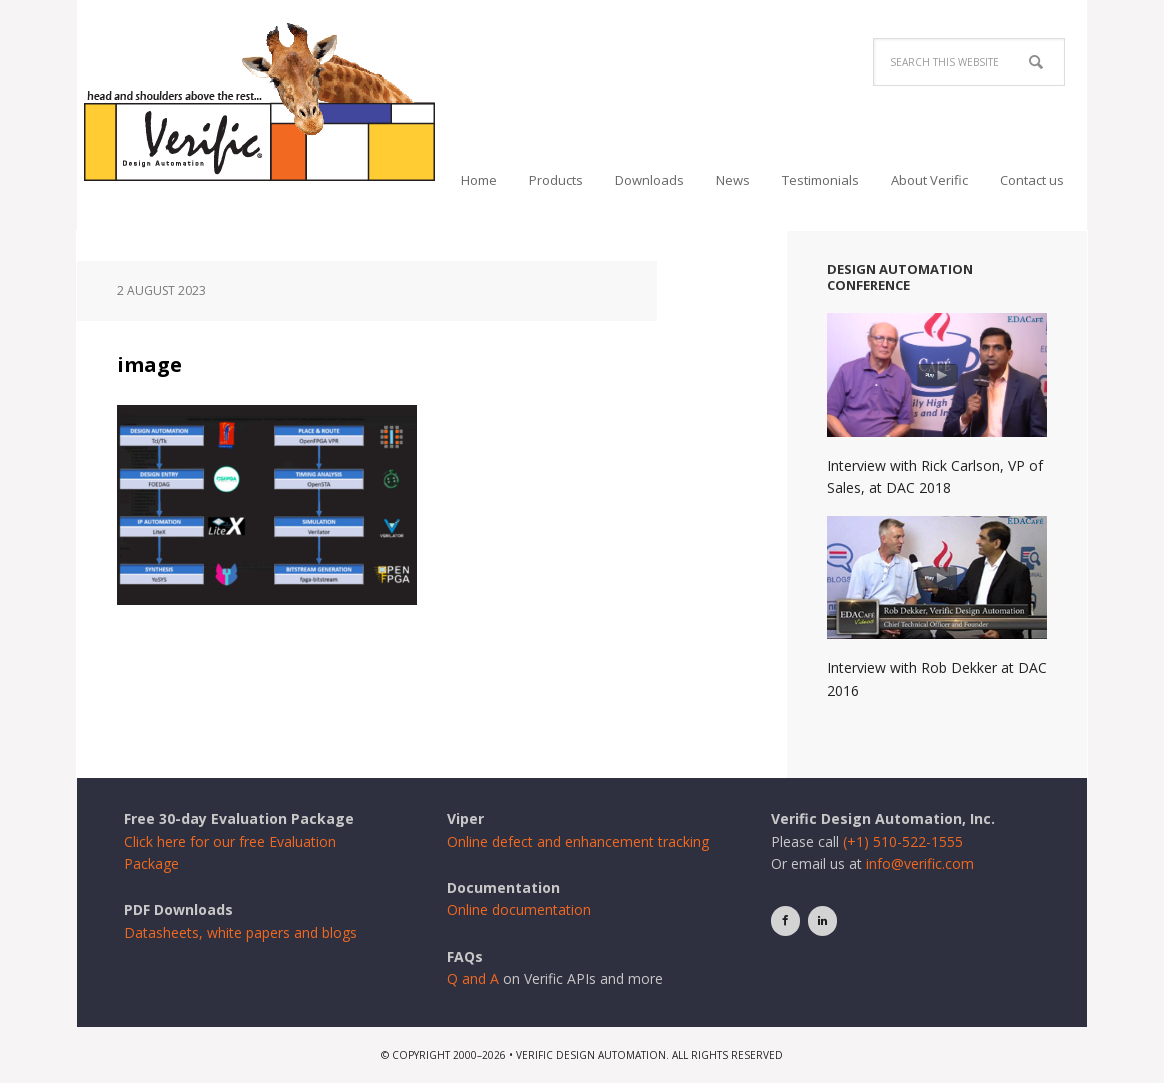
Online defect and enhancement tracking (578, 841)
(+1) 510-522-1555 (903, 841)
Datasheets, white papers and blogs (240, 932)
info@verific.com (920, 863)
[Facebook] (785, 920)
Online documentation (519, 909)
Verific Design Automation (259, 102)
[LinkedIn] (822, 920)
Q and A (473, 978)
